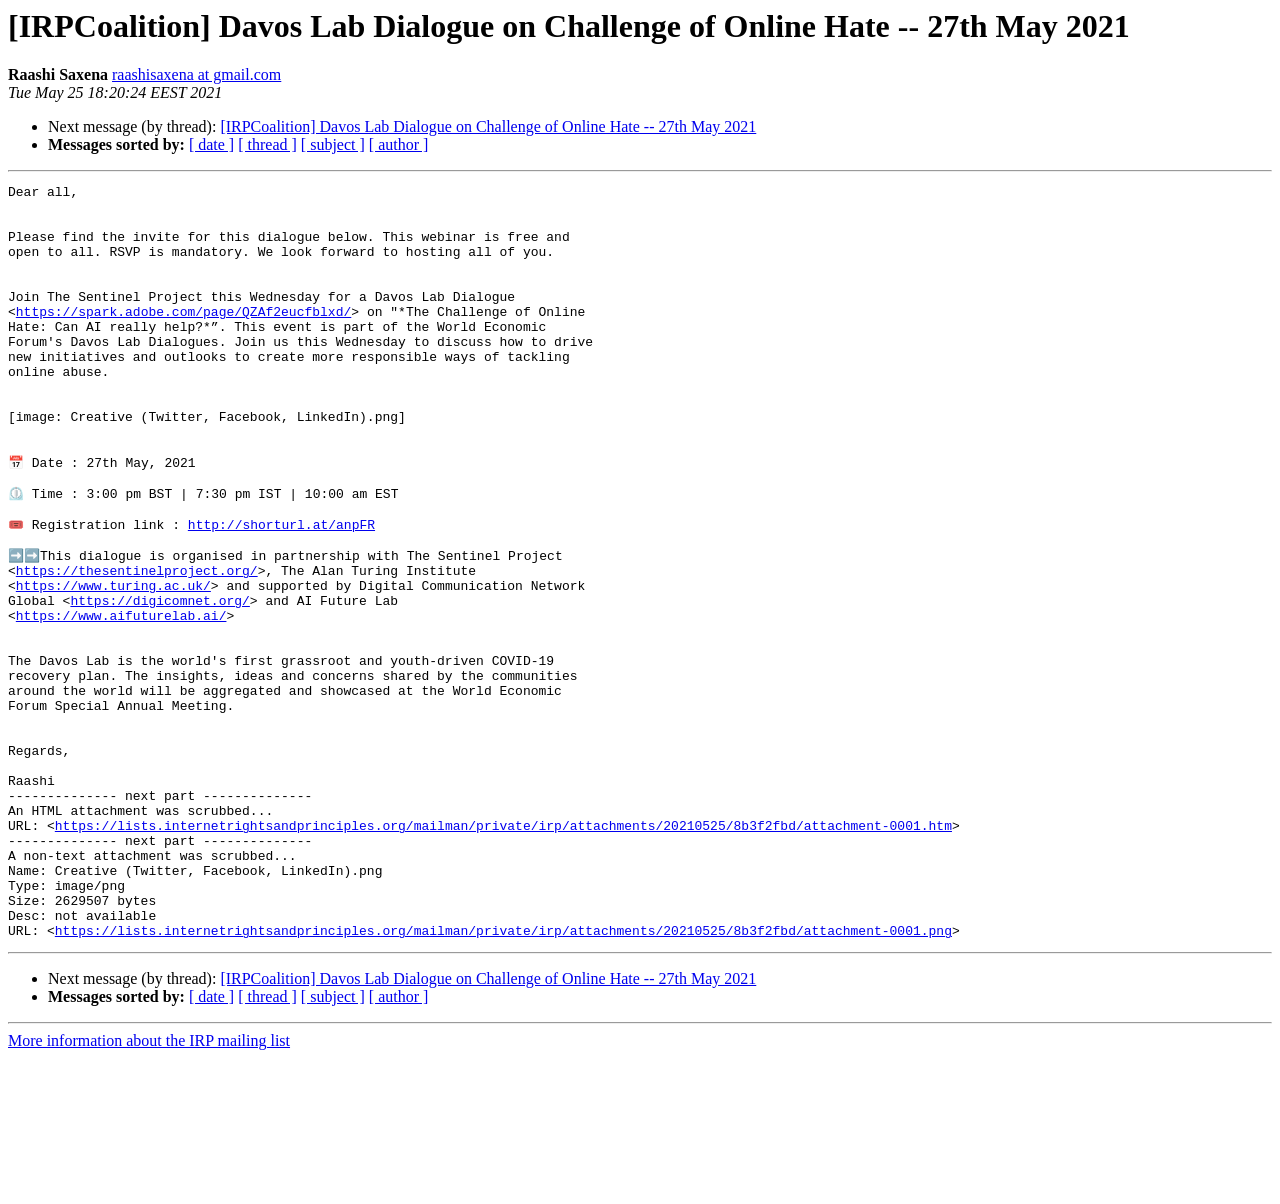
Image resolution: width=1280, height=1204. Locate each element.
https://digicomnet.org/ (159, 680)
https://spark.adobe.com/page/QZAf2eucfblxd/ (183, 338)
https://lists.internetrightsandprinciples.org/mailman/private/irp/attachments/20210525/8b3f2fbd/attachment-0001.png (503, 1076)
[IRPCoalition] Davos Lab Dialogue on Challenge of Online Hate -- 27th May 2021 (488, 126)
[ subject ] (333, 144)
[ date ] (211, 144)
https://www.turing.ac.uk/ (113, 662)
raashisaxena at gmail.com (196, 74)
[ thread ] (267, 144)
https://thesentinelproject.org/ (137, 644)
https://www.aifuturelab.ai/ (121, 698)
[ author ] (399, 144)
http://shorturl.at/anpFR (281, 590)
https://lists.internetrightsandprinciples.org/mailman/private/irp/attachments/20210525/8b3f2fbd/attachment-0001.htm (503, 950)
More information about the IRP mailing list (149, 1186)
